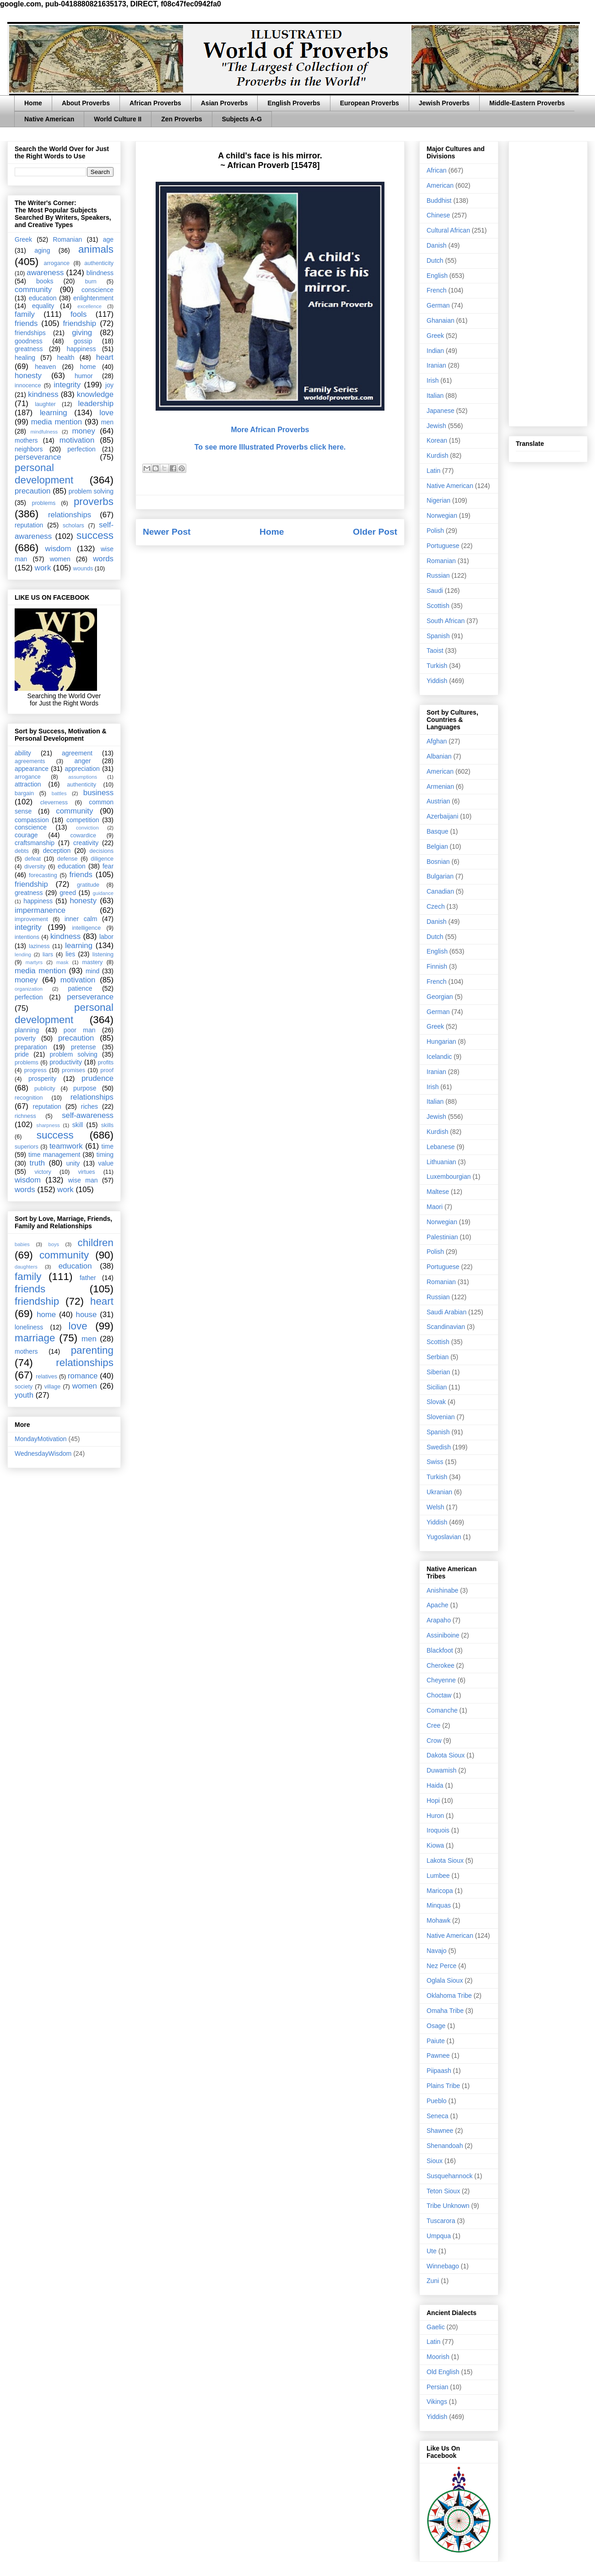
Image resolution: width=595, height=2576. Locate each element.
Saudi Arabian (446, 1312)
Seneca (437, 2116)
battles (59, 793)
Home (33, 103)
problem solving (91, 491)
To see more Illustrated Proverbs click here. (270, 447)
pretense (83, 1047)
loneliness (29, 1327)
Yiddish (437, 680)
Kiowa (435, 1845)
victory (42, 1172)
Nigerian (438, 500)
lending (23, 954)
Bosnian (438, 861)
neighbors (29, 449)
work (43, 568)
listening (103, 954)
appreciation (82, 768)
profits (106, 1062)
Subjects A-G (242, 119)
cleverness (54, 802)
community (33, 289)
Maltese (438, 1191)
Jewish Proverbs (444, 103)
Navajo (437, 1950)
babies (22, 1244)
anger (83, 761)
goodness (29, 341)
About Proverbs (86, 103)
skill (77, 1124)
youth (24, 1395)
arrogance (56, 263)
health (65, 357)
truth (37, 1163)
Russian (438, 575)
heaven (45, 366)
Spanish (438, 636)
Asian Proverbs (224, 103)
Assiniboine (443, 1635)
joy (109, 385)
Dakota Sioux (446, 1755)
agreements (30, 761)
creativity (85, 842)
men (107, 422)
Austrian (438, 801)
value (106, 1163)
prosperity (42, 1078)
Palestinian (442, 1237)
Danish (437, 245)
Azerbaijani (442, 816)
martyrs (34, 962)
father (88, 1277)
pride (22, 1054)
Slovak (436, 1401)
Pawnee (438, 2055)
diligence (102, 859)
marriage (35, 1338)
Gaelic (436, 2327)
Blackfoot (440, 1650)
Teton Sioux (443, 2191)
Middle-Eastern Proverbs (527, 103)
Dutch (435, 260)
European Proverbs (369, 103)
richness (25, 1116)
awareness (45, 272)
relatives (46, 1376)
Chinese (438, 215)
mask (62, 962)
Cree (433, 1725)
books (44, 281)
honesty (28, 375)
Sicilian (437, 1387)
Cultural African (448, 230)
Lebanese (441, 1146)
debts (22, 851)
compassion (32, 820)
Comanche (442, 1710)
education (43, 298)
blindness (100, 273)
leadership (96, 403)
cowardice (83, 835)
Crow (434, 1740)
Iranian (436, 365)
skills (107, 1125)
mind (92, 971)
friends (26, 323)
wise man (83, 1180)
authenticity (99, 263)
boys (53, 1244)
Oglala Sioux (445, 1980)
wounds (83, 568)
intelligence (86, 928)
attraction (28, 784)
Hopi (433, 1800)
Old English (443, 2371)
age (108, 239)
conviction (87, 827)
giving (82, 332)
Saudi (435, 590)
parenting (92, 1350)
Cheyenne (441, 1680)
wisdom (58, 548)
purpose (85, 1088)
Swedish (439, 1447)
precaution (32, 491)
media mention (56, 422)
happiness (81, 349)
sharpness (48, 1125)
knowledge (95, 394)
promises (73, 1070)
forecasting (43, 875)
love (106, 412)
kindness (43, 394)
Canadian (440, 891)
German (438, 305)
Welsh (435, 1507)
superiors (26, 1147)
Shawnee (440, 2130)
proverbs (94, 501)
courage (26, 835)
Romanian (67, 239)
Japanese (440, 410)
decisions (102, 851)
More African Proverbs (270, 430)
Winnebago (443, 2266)
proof (107, 1070)
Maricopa (440, 1890)
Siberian (438, 1372)
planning (27, 1030)
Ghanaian (440, 320)
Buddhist (439, 200)
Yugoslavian (444, 1536)
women (60, 559)
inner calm (81, 918)
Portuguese (443, 545)
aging (42, 250)
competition (82, 820)
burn (91, 281)
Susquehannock (449, 2176)
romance (82, 1376)
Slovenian (441, 1417)
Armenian (440, 786)
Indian (435, 350)
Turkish (437, 665)
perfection (81, 449)
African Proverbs (155, 103)
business (98, 792)
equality (43, 305)
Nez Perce (441, 1965)
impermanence (40, 910)
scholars (73, 525)
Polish (435, 530)
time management (54, 1154)
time (108, 1146)
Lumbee (438, 1875)
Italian (435, 395)
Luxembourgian (449, 1176)
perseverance (38, 457)
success (95, 535)
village (52, 1386)
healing (25, 357)
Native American (49, 119)
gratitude (88, 885)
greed (68, 892)
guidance (103, 893)
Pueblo (437, 2100)
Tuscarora (441, 2220)
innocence (28, 385)
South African (446, 620)
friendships (30, 332)
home (88, 366)
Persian (437, 2387)
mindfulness (44, 431)
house (86, 1314)
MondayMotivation (41, 1439)
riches (89, 1106)
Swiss (435, 1461)
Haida (435, 1785)
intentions (27, 937)
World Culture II (117, 119)
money (83, 431)
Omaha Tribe (445, 2010)
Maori (435, 1206)
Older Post (375, 532)
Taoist (435, 650)
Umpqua (439, 2236)
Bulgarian (440, 876)
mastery (92, 962)
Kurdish (437, 455)
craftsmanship (34, 842)
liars (48, 954)
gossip (83, 341)
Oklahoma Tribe (449, 1995)
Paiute (436, 2041)
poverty (25, 1038)
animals (96, 249)
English (437, 275)
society (23, 1386)
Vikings (437, 2401)
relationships (69, 514)
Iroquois (438, 1830)
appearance (32, 768)
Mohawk (438, 1920)
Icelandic (439, 1056)
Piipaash (439, 2070)
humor (84, 376)
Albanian (439, 756)
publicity (44, 1088)
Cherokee (440, 1665)
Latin (433, 470)
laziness (39, 946)
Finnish (437, 966)
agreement (77, 753)
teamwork (66, 1146)
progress (35, 1070)
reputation (29, 525)
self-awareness (88, 1115)
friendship (79, 323)
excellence (89, 306)
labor (106, 936)
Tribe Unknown (448, 2205)
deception (57, 850)
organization (29, 989)
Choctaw (439, 1695)
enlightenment (93, 298)
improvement (31, 919)
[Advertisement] (548, 282)
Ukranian (439, 1492)
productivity (65, 1062)
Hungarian (441, 1041)
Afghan (437, 741)
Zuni (433, 2280)
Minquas (439, 1905)
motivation (77, 440)
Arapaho (439, 1620)
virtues (86, 1172)
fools (78, 314)
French (437, 290)
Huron (435, 1815)
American (440, 185)
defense (67, 859)
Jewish (436, 425)
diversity (34, 866)
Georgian (440, 996)
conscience (97, 289)
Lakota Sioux (445, 1860)
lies (70, 954)
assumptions (82, 777)
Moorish (438, 2356)
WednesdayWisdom (43, 1453)
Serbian (438, 1357)
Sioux (435, 2160)
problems (43, 503)
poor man (80, 1030)
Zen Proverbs (181, 119)
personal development (44, 474)
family (25, 314)
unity (73, 1163)
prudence (97, 1078)
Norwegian (442, 515)
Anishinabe (442, 1590)
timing (105, 1154)
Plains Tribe (443, 2085)
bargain (24, 793)
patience (80, 988)
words (103, 558)
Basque (437, 831)
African (437, 170)
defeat (33, 859)
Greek (23, 239)
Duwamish (441, 1770)
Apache (437, 1605)
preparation (31, 1047)
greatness (29, 349)
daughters (26, 1266)
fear (108, 866)
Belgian (437, 846)
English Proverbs (293, 103)
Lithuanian (441, 1162)
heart (105, 357)
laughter (45, 404)
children (96, 1242)
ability (23, 753)
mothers (26, 440)
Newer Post (167, 532)
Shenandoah (445, 2145)
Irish (432, 380)
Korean (437, 440)
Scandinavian (446, 1326)
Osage (436, 2025)
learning (53, 412)
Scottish (438, 605)
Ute (432, 2251)
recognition (29, 1098)
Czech (436, 906)
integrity (67, 384)
